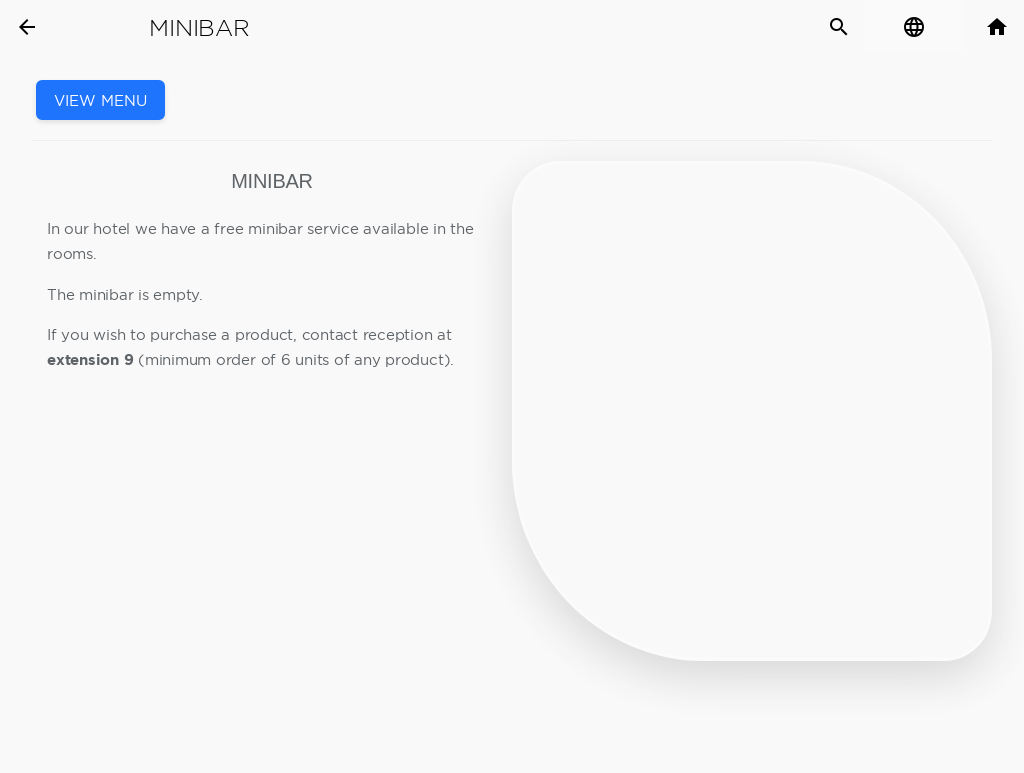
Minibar (199, 28)
